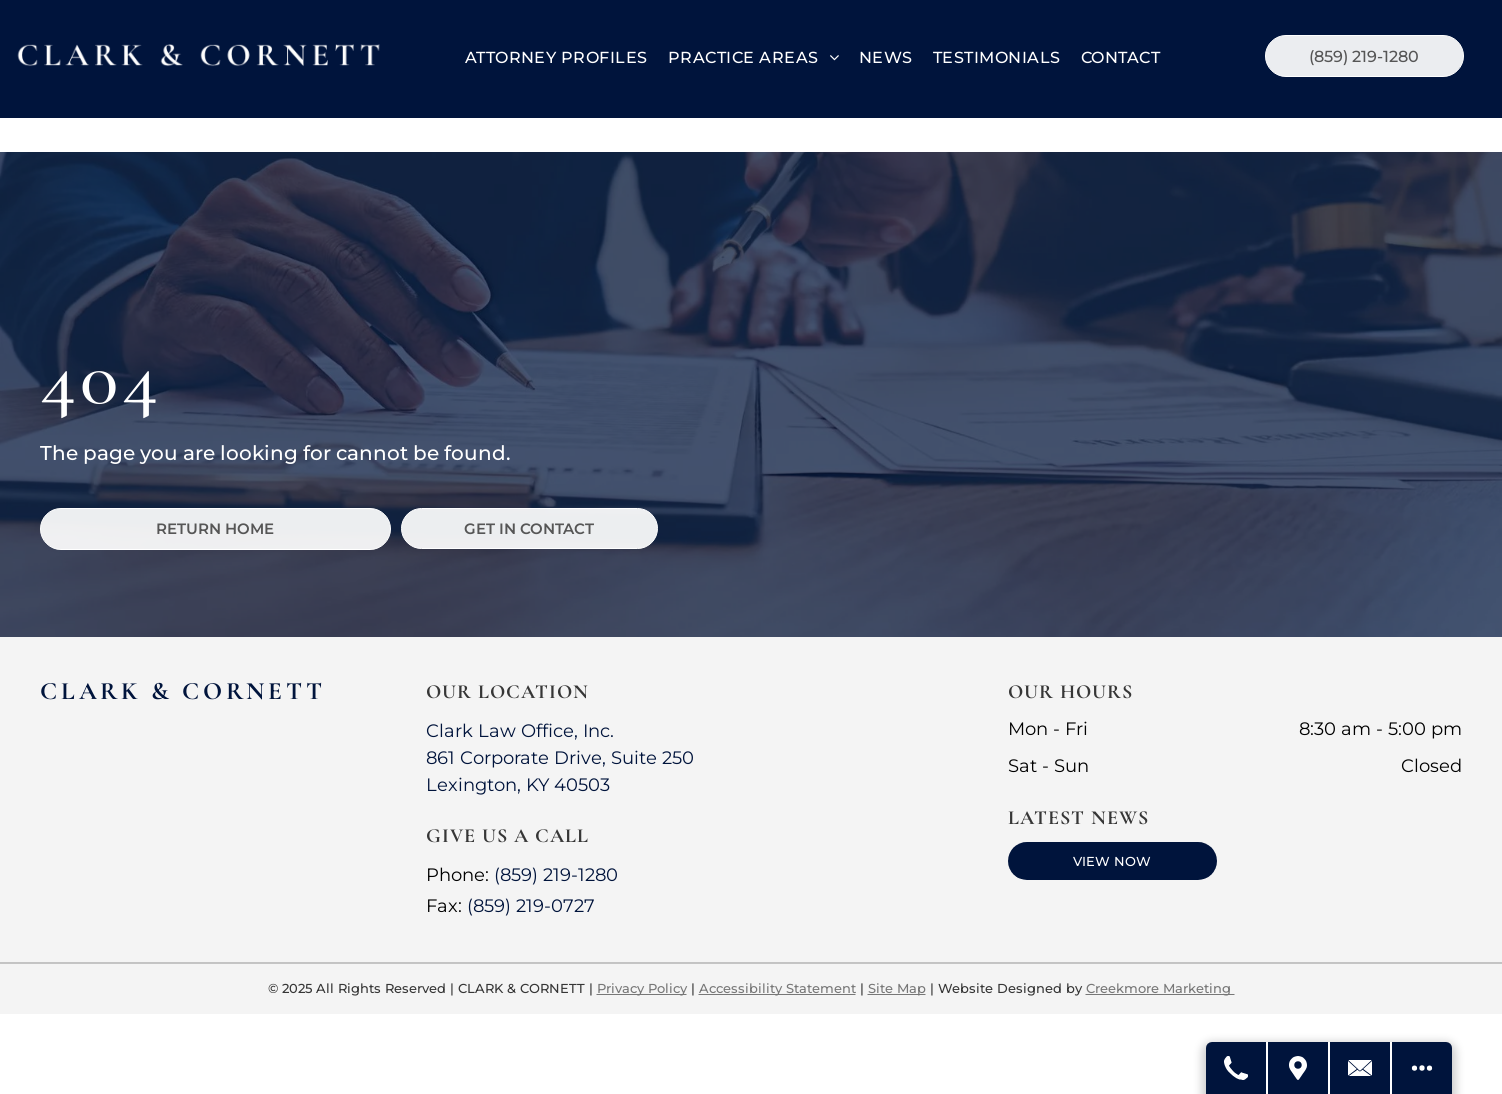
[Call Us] (1237, 1068)
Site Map (897, 988)
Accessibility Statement (777, 988)
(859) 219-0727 (531, 906)
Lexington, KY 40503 (518, 785)
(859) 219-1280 (556, 875)
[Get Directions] (1299, 1068)
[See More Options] (1422, 1068)
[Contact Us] (1361, 1068)
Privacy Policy (642, 988)
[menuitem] (556, 58)
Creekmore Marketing (1160, 988)
